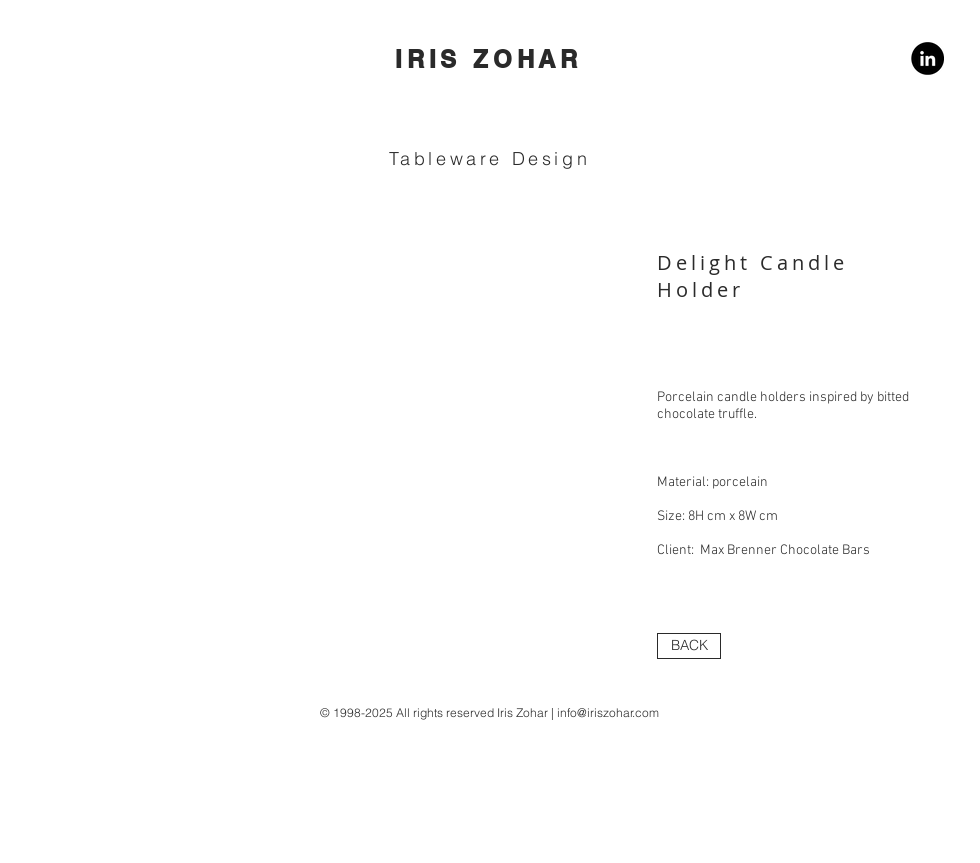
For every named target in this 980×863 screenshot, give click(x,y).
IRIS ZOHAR (488, 59)
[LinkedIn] (927, 58)
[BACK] (689, 646)
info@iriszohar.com (608, 712)
